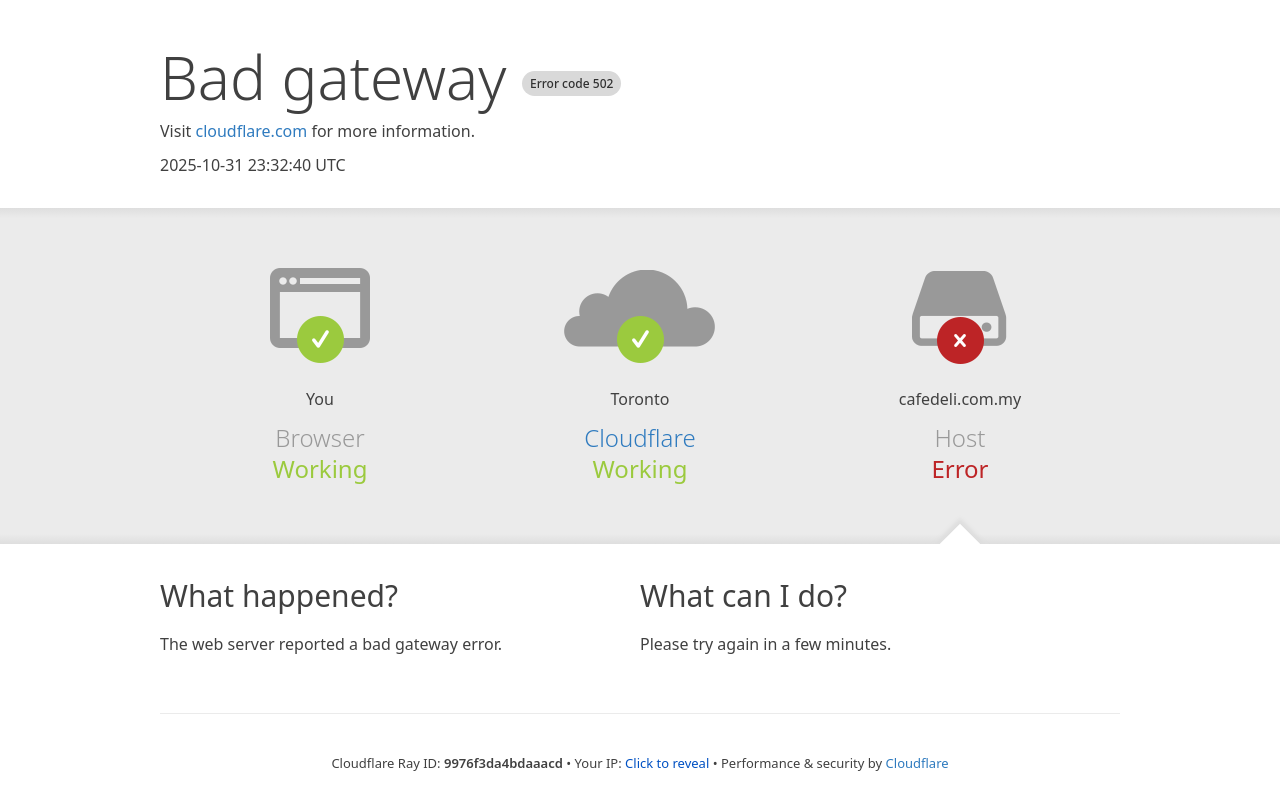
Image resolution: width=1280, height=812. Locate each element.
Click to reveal (667, 763)
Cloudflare (639, 437)
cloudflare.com (251, 131)
